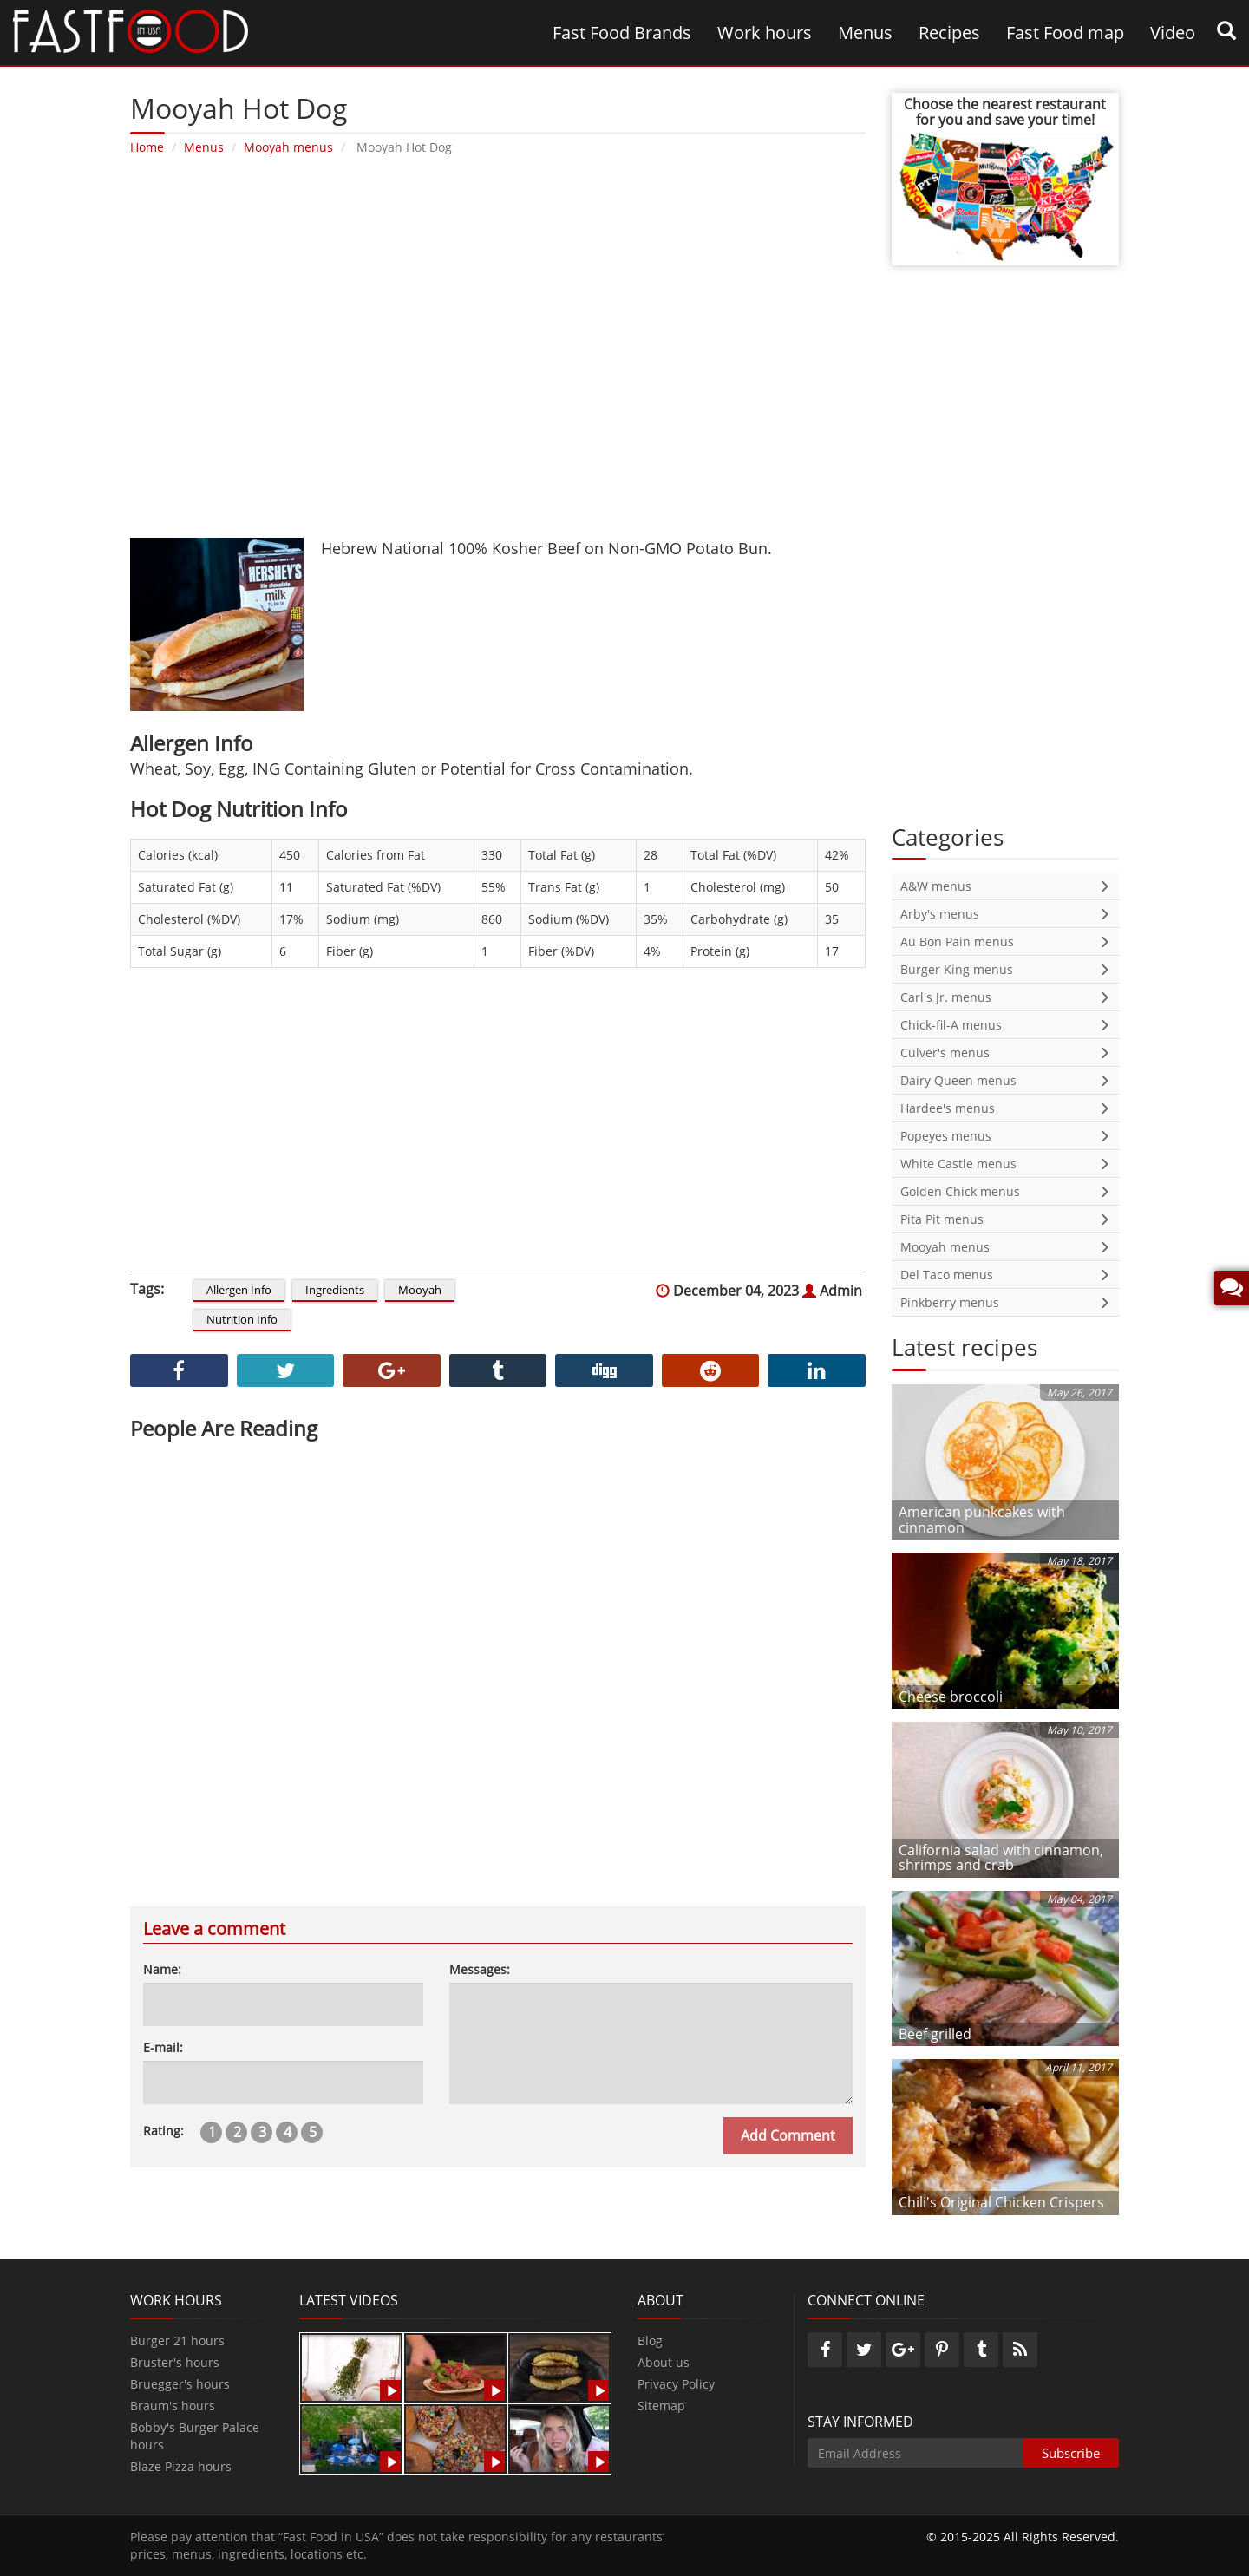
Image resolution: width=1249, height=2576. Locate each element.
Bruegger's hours (180, 2384)
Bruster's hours (174, 2362)
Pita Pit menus (1005, 1219)
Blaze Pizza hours (181, 2466)
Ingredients (334, 1290)
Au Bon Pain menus (1005, 941)
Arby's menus (1005, 914)
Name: (162, 1969)
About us (664, 2362)
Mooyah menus (1005, 1247)
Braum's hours (172, 2405)
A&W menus (1005, 886)
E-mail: (163, 2047)
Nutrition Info (242, 1319)
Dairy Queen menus (1005, 1080)
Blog (650, 2340)
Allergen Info (238, 1290)
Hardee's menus (1005, 1108)
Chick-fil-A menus (1005, 1025)
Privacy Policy (676, 2384)
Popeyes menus (1005, 1136)
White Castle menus (1005, 1163)
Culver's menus (1005, 1052)
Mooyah (419, 1290)
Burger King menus (1005, 969)
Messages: (479, 1969)
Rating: (163, 2130)
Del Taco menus (1005, 1274)
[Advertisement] (490, 346)
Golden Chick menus (1005, 1191)
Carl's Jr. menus (1005, 997)
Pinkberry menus (1005, 1302)
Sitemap (661, 2405)
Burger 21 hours (177, 2340)
